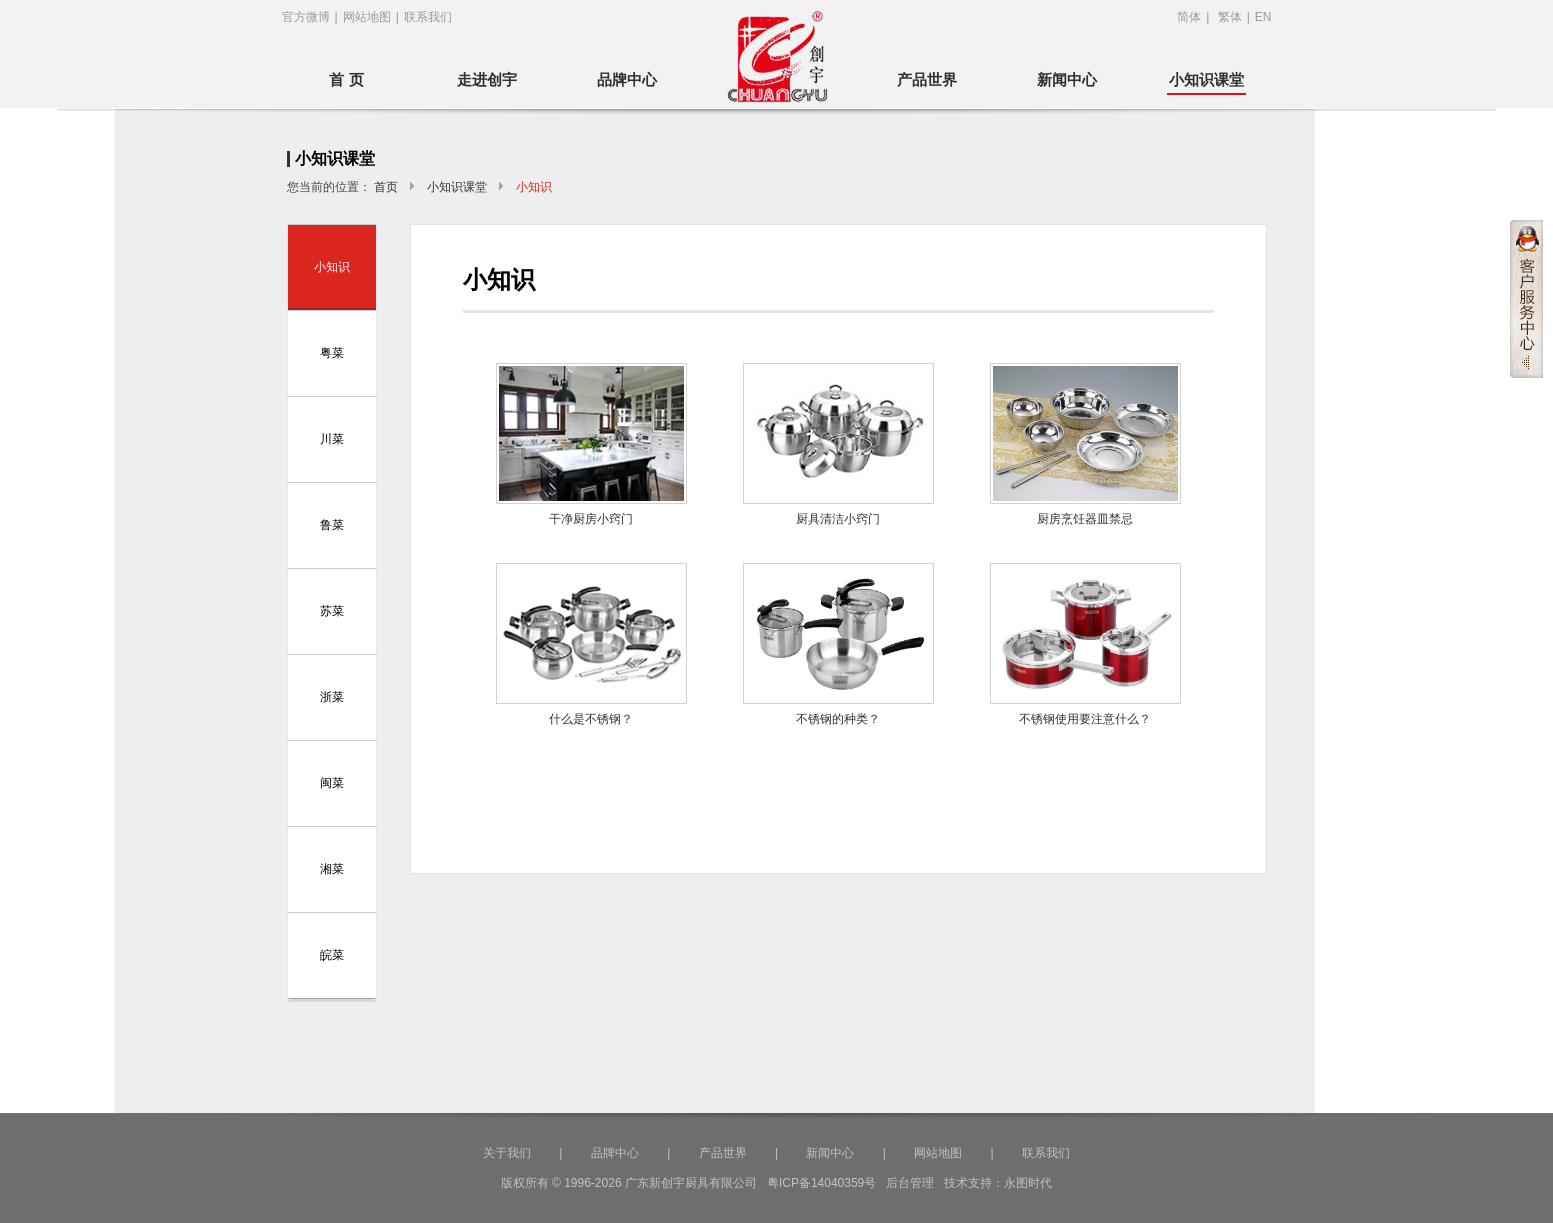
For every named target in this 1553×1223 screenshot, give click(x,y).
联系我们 (428, 17)
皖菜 (332, 955)
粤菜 (332, 353)
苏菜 (332, 611)
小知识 (332, 267)
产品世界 (927, 79)
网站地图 (367, 17)
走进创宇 (487, 79)
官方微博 (306, 17)
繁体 (1230, 17)
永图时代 (1028, 1183)
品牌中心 (627, 79)
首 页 (346, 79)
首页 (386, 187)
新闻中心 (1067, 79)
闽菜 (332, 783)
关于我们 (507, 1153)
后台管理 (910, 1183)
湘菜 (332, 869)
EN (1263, 17)
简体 (1189, 17)
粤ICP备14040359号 (821, 1183)
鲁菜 (332, 525)
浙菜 (332, 697)
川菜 (332, 439)
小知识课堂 (1206, 79)
